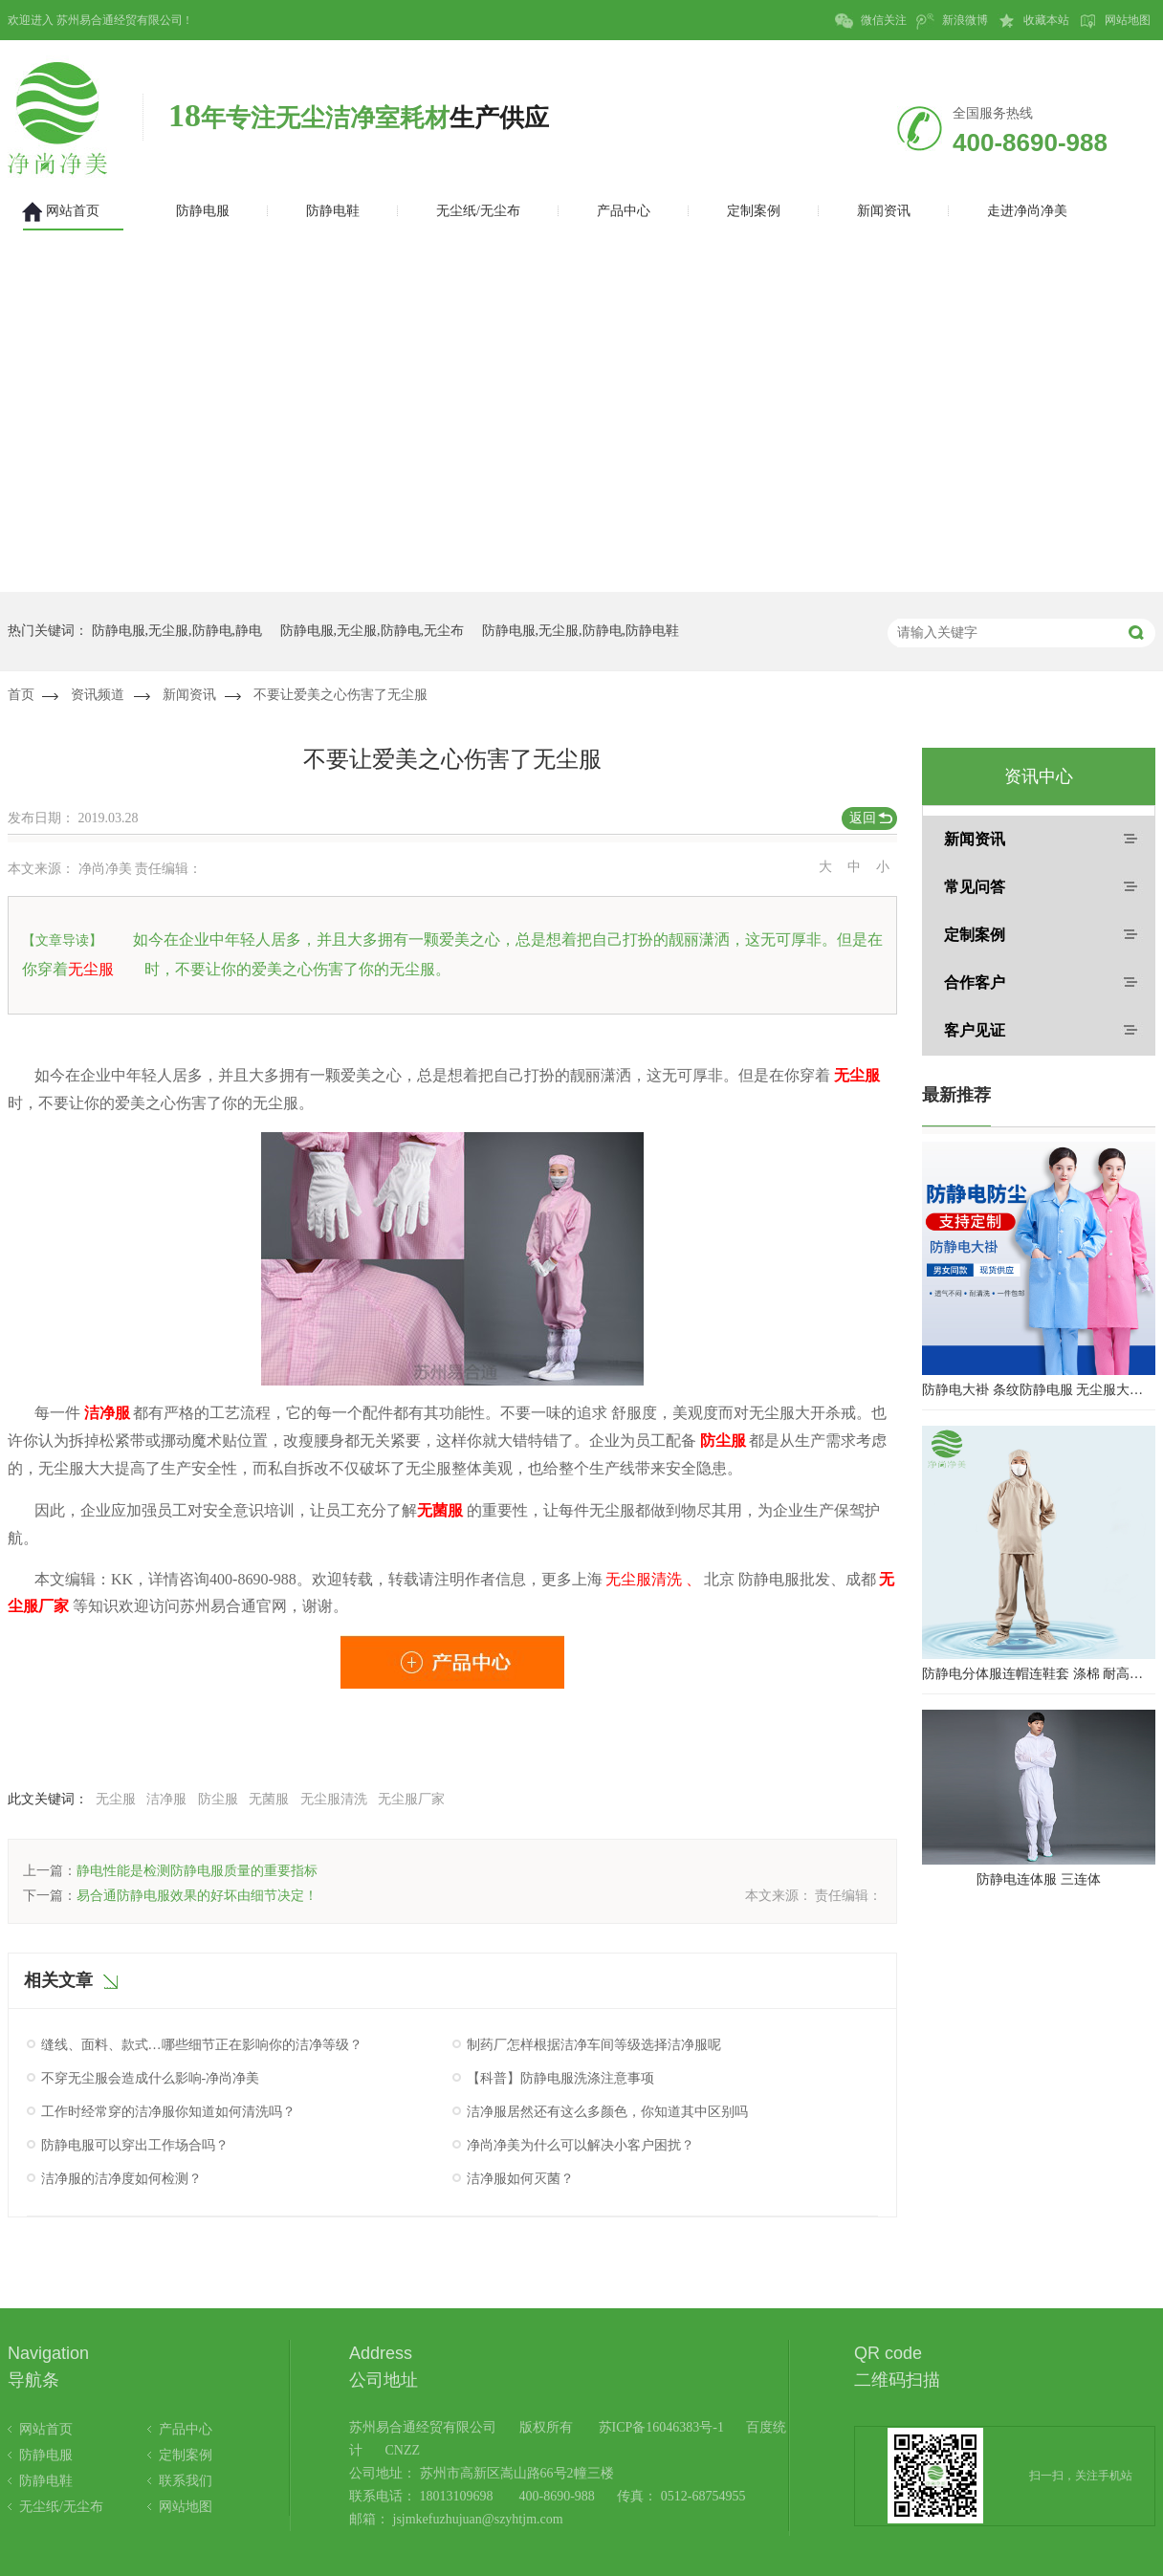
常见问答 (974, 887)
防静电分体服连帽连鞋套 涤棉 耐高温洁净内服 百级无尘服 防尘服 (1038, 1674)
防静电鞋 (46, 2481)
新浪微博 (952, 21)
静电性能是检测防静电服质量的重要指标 (197, 1871)
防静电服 (46, 2455)
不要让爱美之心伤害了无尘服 (340, 695)
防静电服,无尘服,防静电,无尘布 (372, 630)
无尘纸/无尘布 (61, 2507)
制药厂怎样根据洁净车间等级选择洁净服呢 (594, 2045)
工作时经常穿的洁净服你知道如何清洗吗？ (168, 2112)
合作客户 (974, 982)
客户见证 (974, 1030)
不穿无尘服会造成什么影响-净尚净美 (150, 2078)
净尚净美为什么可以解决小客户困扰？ (580, 2145)
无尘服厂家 (411, 1799)
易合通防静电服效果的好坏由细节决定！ (197, 1895)
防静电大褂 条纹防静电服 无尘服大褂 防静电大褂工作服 (1038, 1390)
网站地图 (1115, 21)
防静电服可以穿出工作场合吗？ (135, 2145)
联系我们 (185, 2481)
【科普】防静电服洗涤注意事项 (560, 2078)
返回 (862, 818)
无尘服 (116, 1799)
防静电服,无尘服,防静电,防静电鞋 (581, 630)
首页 (21, 695)
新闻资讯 (189, 695)
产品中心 (185, 2429)
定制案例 (974, 935)
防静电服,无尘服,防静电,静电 (177, 630)
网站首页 (46, 2429)
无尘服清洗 (333, 1799)
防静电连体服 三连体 (1038, 1879)
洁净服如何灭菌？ (520, 2179)
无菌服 (269, 1799)
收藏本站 (1033, 21)
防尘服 (218, 1799)
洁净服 (166, 1799)
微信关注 (871, 21)
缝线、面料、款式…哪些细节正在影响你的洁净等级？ (201, 2045)
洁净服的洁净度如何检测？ (121, 2179)
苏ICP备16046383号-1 (661, 2427)
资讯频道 (97, 695)
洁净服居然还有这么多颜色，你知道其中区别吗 (607, 2112)
